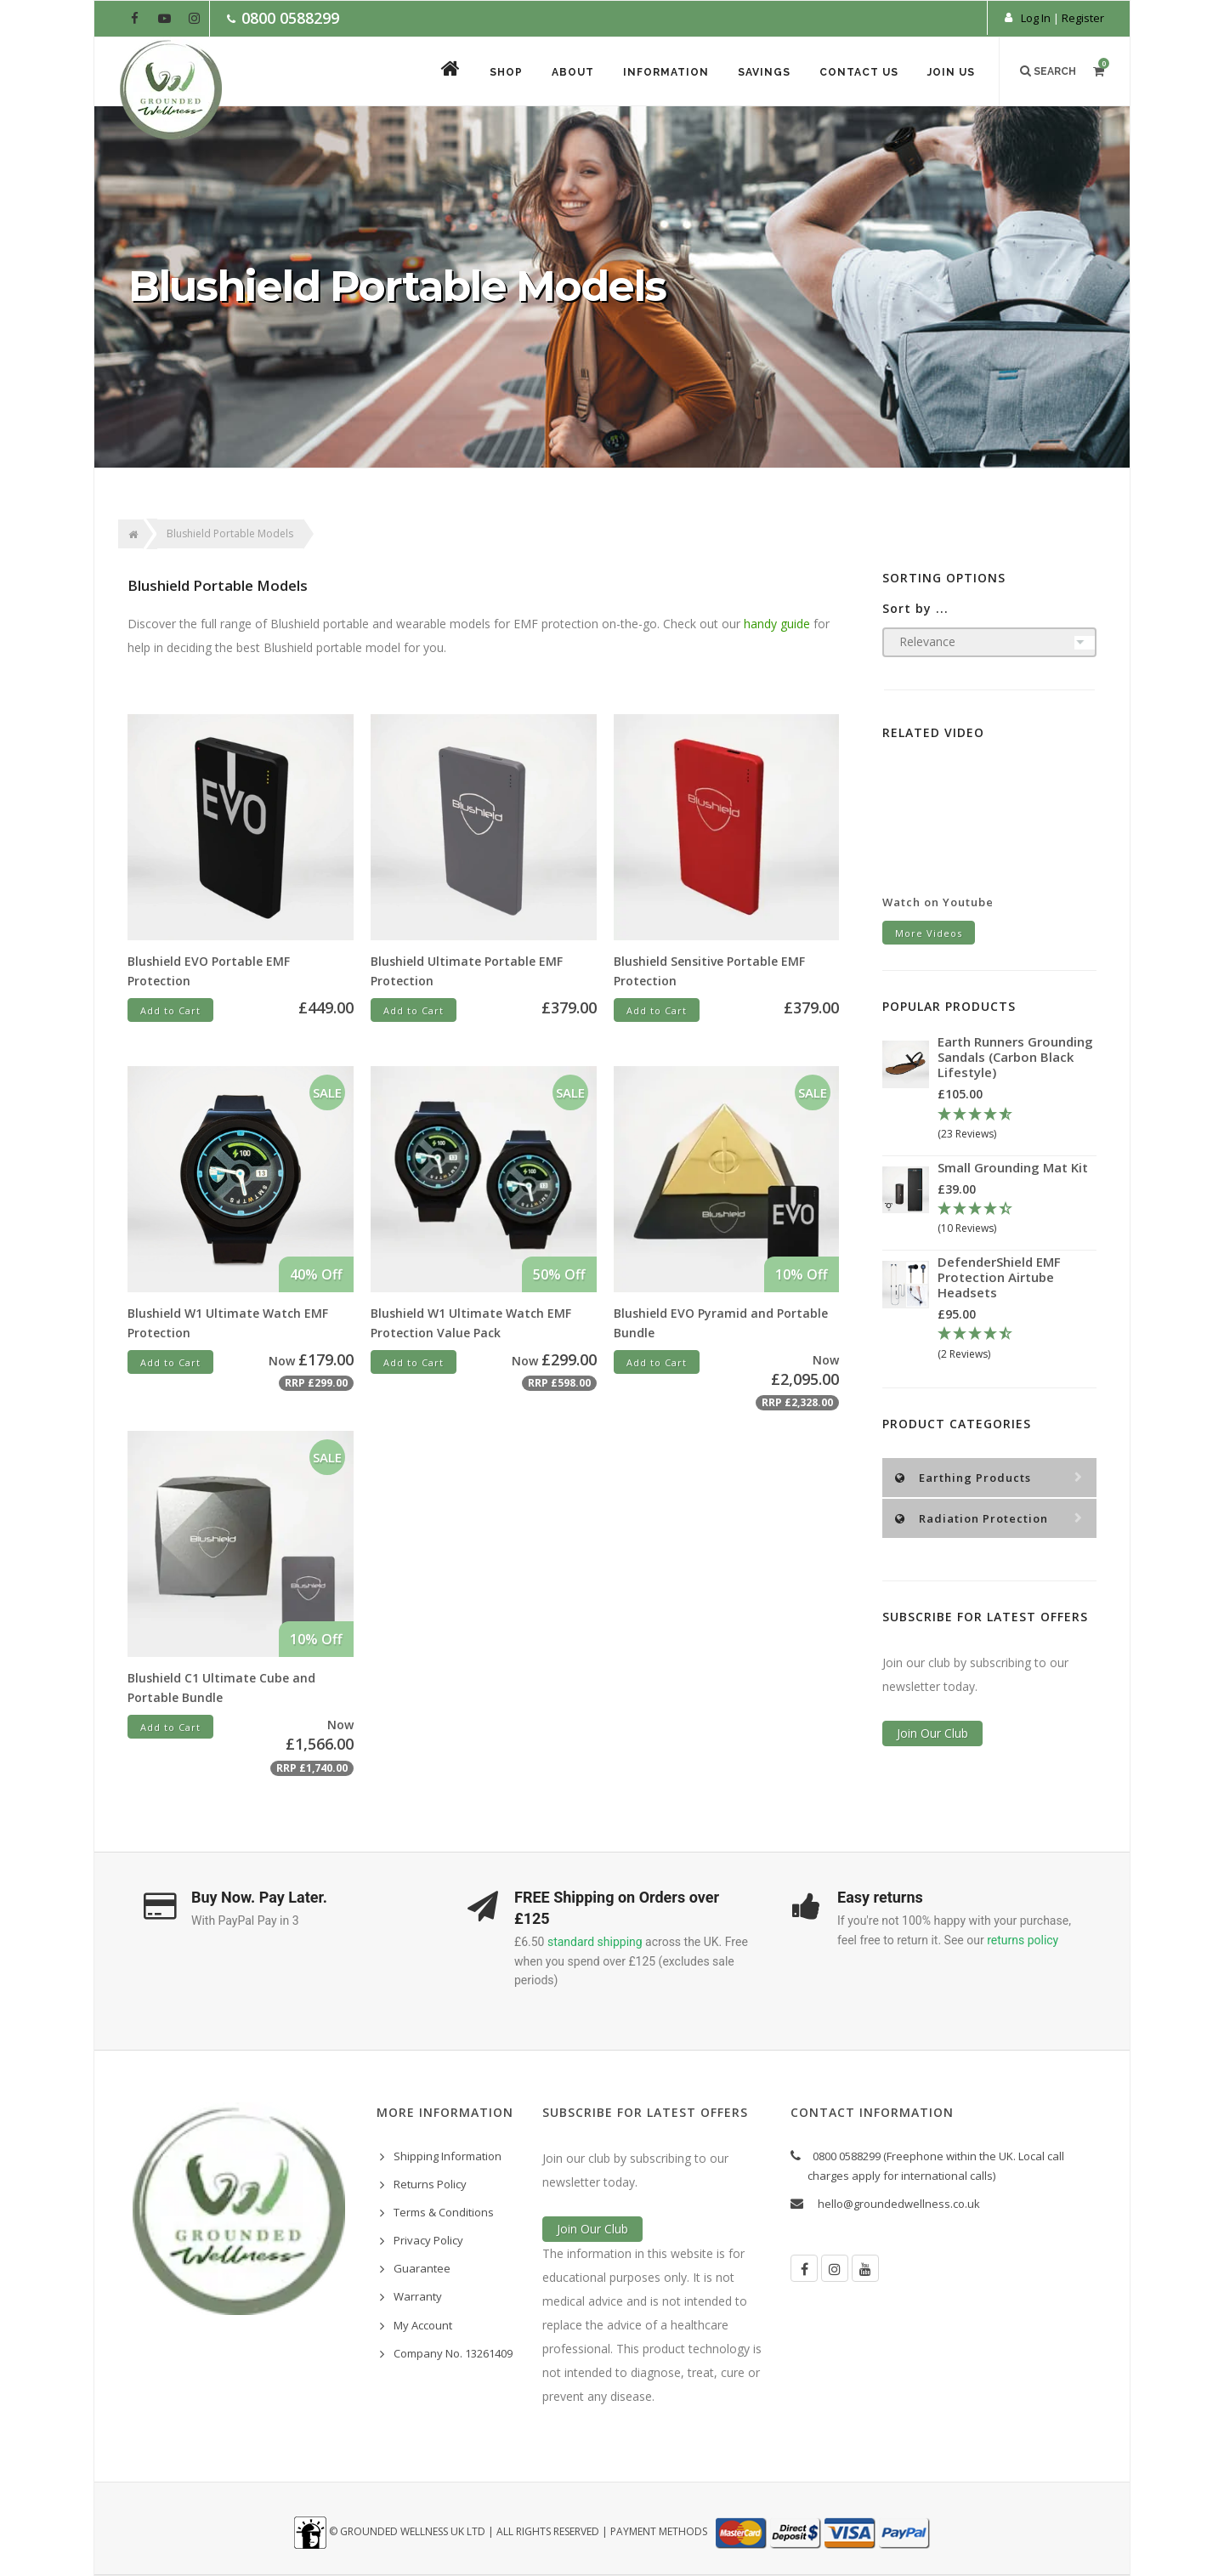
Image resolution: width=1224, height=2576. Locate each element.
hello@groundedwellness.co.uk (899, 2203)
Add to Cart (170, 1010)
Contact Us (858, 72)
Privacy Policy (428, 2240)
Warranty (418, 2296)
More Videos (928, 933)
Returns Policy (430, 2184)
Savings (764, 72)
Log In (1036, 18)
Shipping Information (448, 2156)
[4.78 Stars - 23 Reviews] (1017, 1124)
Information (666, 72)
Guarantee (422, 2268)
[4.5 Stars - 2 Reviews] (1017, 1344)
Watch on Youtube (938, 902)
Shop (506, 72)
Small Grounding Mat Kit (1013, 1167)
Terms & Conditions (444, 2212)
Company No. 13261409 (453, 2353)
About (573, 72)
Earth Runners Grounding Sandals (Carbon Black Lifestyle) (1015, 1057)
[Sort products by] (989, 642)
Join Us (951, 72)
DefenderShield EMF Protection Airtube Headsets (999, 1277)
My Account (423, 2325)
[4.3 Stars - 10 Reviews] (1017, 1219)
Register (1083, 18)
